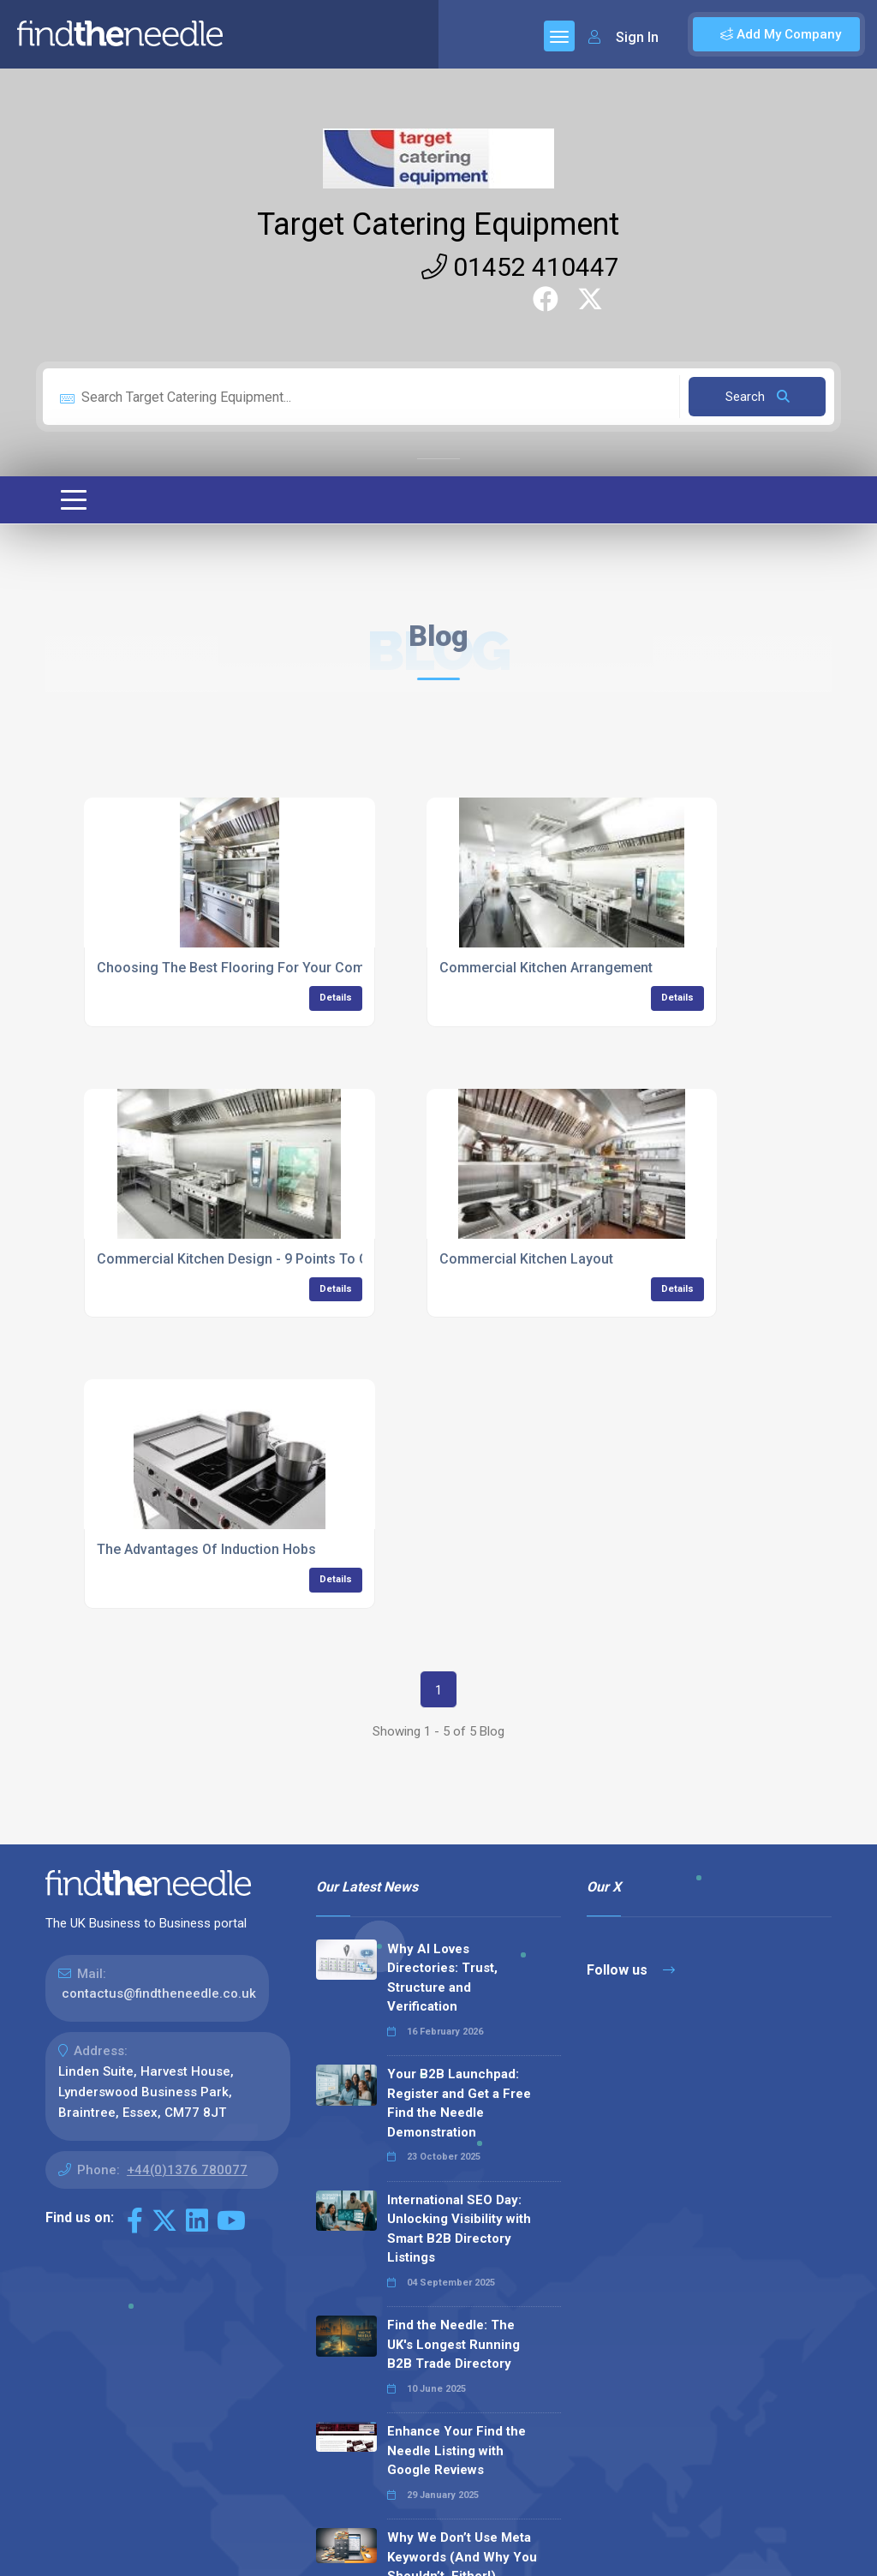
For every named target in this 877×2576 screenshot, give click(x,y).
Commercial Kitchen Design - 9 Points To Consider (256, 1259)
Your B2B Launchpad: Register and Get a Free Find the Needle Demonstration (459, 2103)
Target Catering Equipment (438, 224)
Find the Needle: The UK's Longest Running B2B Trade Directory (453, 2344)
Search (757, 396)
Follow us (631, 1970)
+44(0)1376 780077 (187, 2170)
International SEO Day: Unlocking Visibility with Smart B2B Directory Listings (459, 2229)
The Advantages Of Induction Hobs (206, 1549)
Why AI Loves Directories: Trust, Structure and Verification (442, 1978)
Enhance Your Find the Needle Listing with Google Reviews (456, 2450)
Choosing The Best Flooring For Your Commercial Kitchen (279, 967)
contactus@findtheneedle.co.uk (159, 1993)
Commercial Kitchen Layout (526, 1259)
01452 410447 (520, 267)
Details (335, 997)
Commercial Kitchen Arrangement (546, 967)
